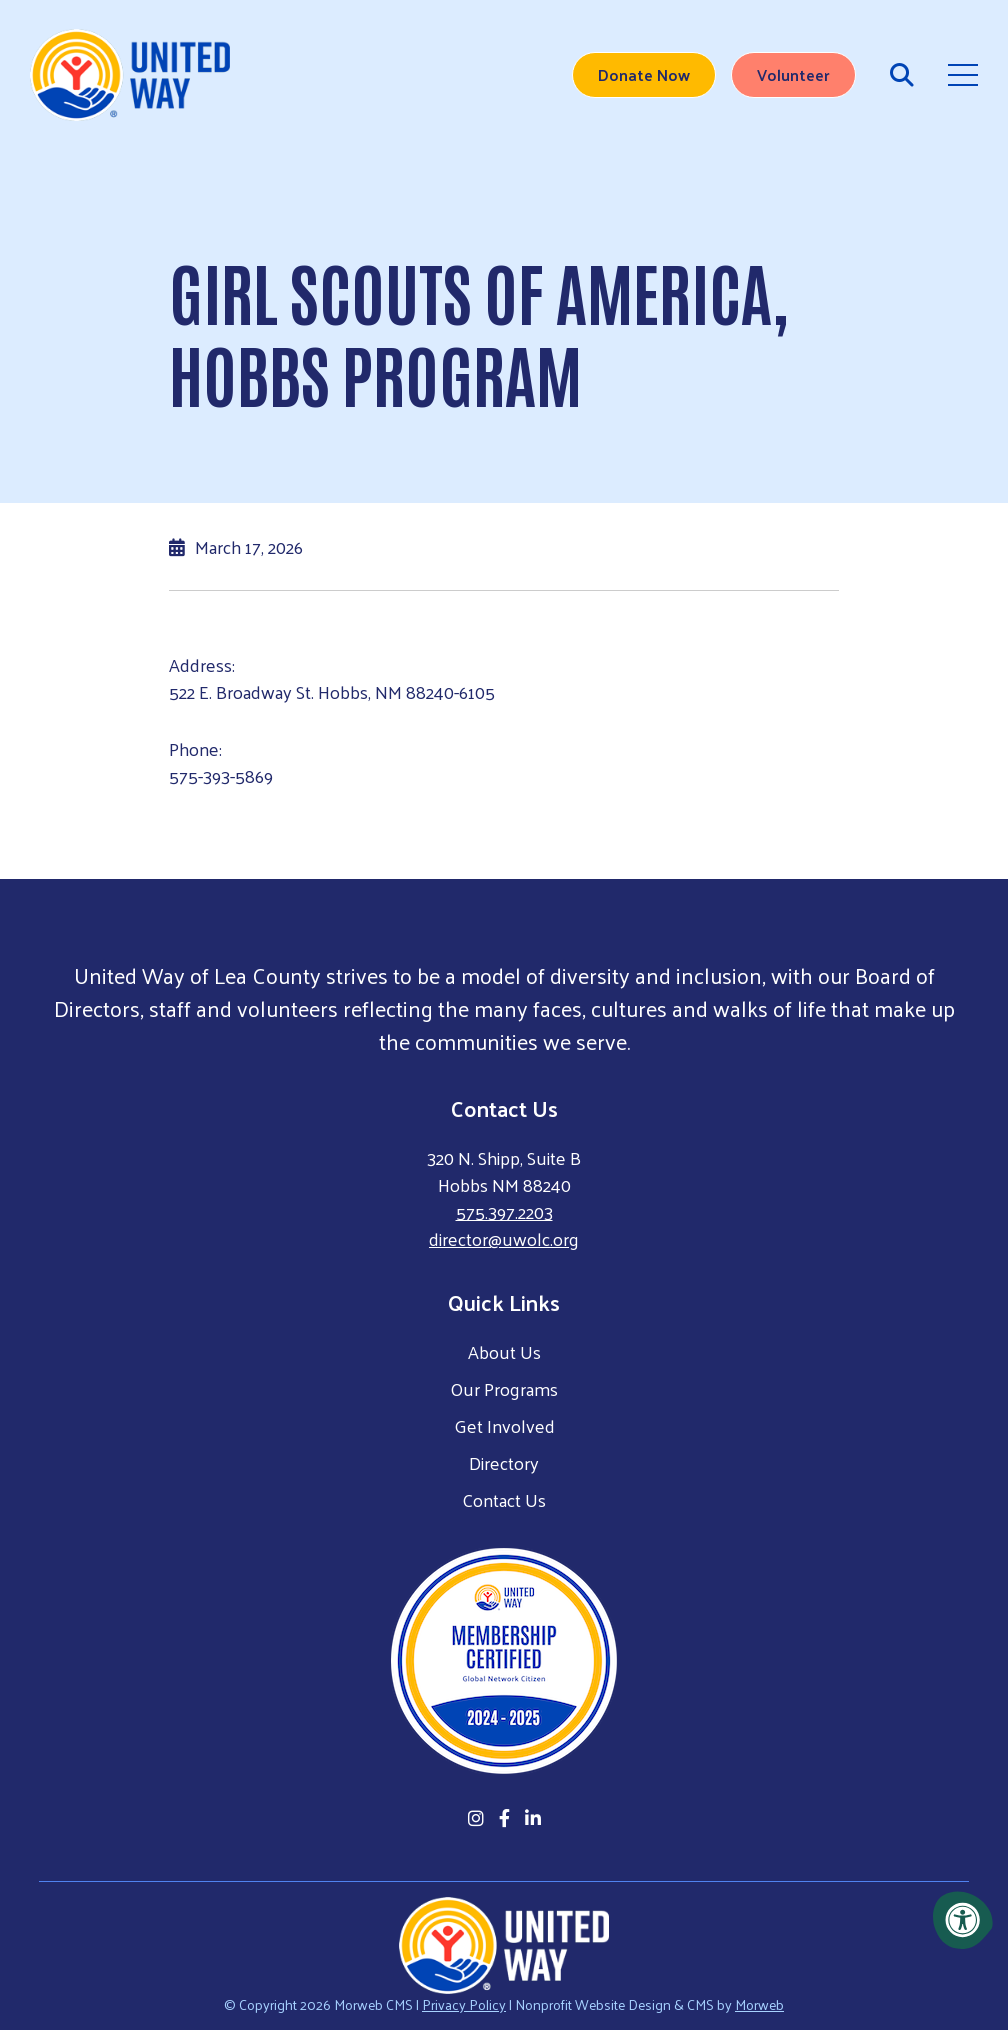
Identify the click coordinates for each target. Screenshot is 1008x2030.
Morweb (759, 2004)
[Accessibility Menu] (963, 1920)
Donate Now (644, 74)
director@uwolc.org (504, 1238)
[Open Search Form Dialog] (902, 75)
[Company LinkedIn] (533, 1817)
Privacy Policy (464, 2004)
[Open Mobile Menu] (963, 75)
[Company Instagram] (476, 1817)
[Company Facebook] (504, 1817)
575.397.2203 (504, 1211)
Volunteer (793, 74)
